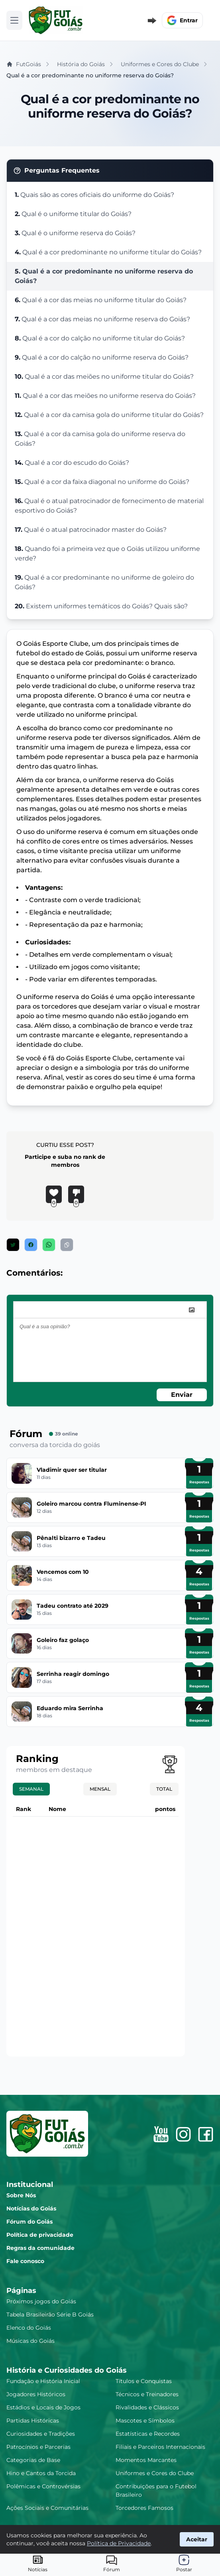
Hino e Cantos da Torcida (41, 2473)
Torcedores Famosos (144, 2507)
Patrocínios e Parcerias (38, 2446)
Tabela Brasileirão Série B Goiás (50, 2314)
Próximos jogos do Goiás (41, 2301)
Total (164, 1789)
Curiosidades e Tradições (40, 2433)
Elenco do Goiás (28, 2327)
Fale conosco (25, 2261)
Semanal (31, 1789)
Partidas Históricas (32, 2420)
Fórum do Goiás (29, 2221)
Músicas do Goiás (30, 2340)
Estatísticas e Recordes (148, 2433)
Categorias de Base (33, 2460)
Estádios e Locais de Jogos (43, 2407)
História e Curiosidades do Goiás (66, 2370)
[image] (191, 1310)
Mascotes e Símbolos (145, 2420)
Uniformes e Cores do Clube (155, 2473)
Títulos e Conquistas (144, 2381)
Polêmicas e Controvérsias (43, 2486)
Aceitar (196, 2539)
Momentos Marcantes (146, 2460)
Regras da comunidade (40, 2248)
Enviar (181, 1394)
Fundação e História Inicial (43, 2381)
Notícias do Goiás (31, 2208)
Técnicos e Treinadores (147, 2394)
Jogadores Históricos (35, 2394)
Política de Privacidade (119, 2543)
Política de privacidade (39, 2234)
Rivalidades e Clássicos (147, 2407)
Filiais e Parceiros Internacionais (160, 2446)
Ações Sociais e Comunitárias (47, 2507)
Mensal (100, 1789)
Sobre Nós (21, 2195)
